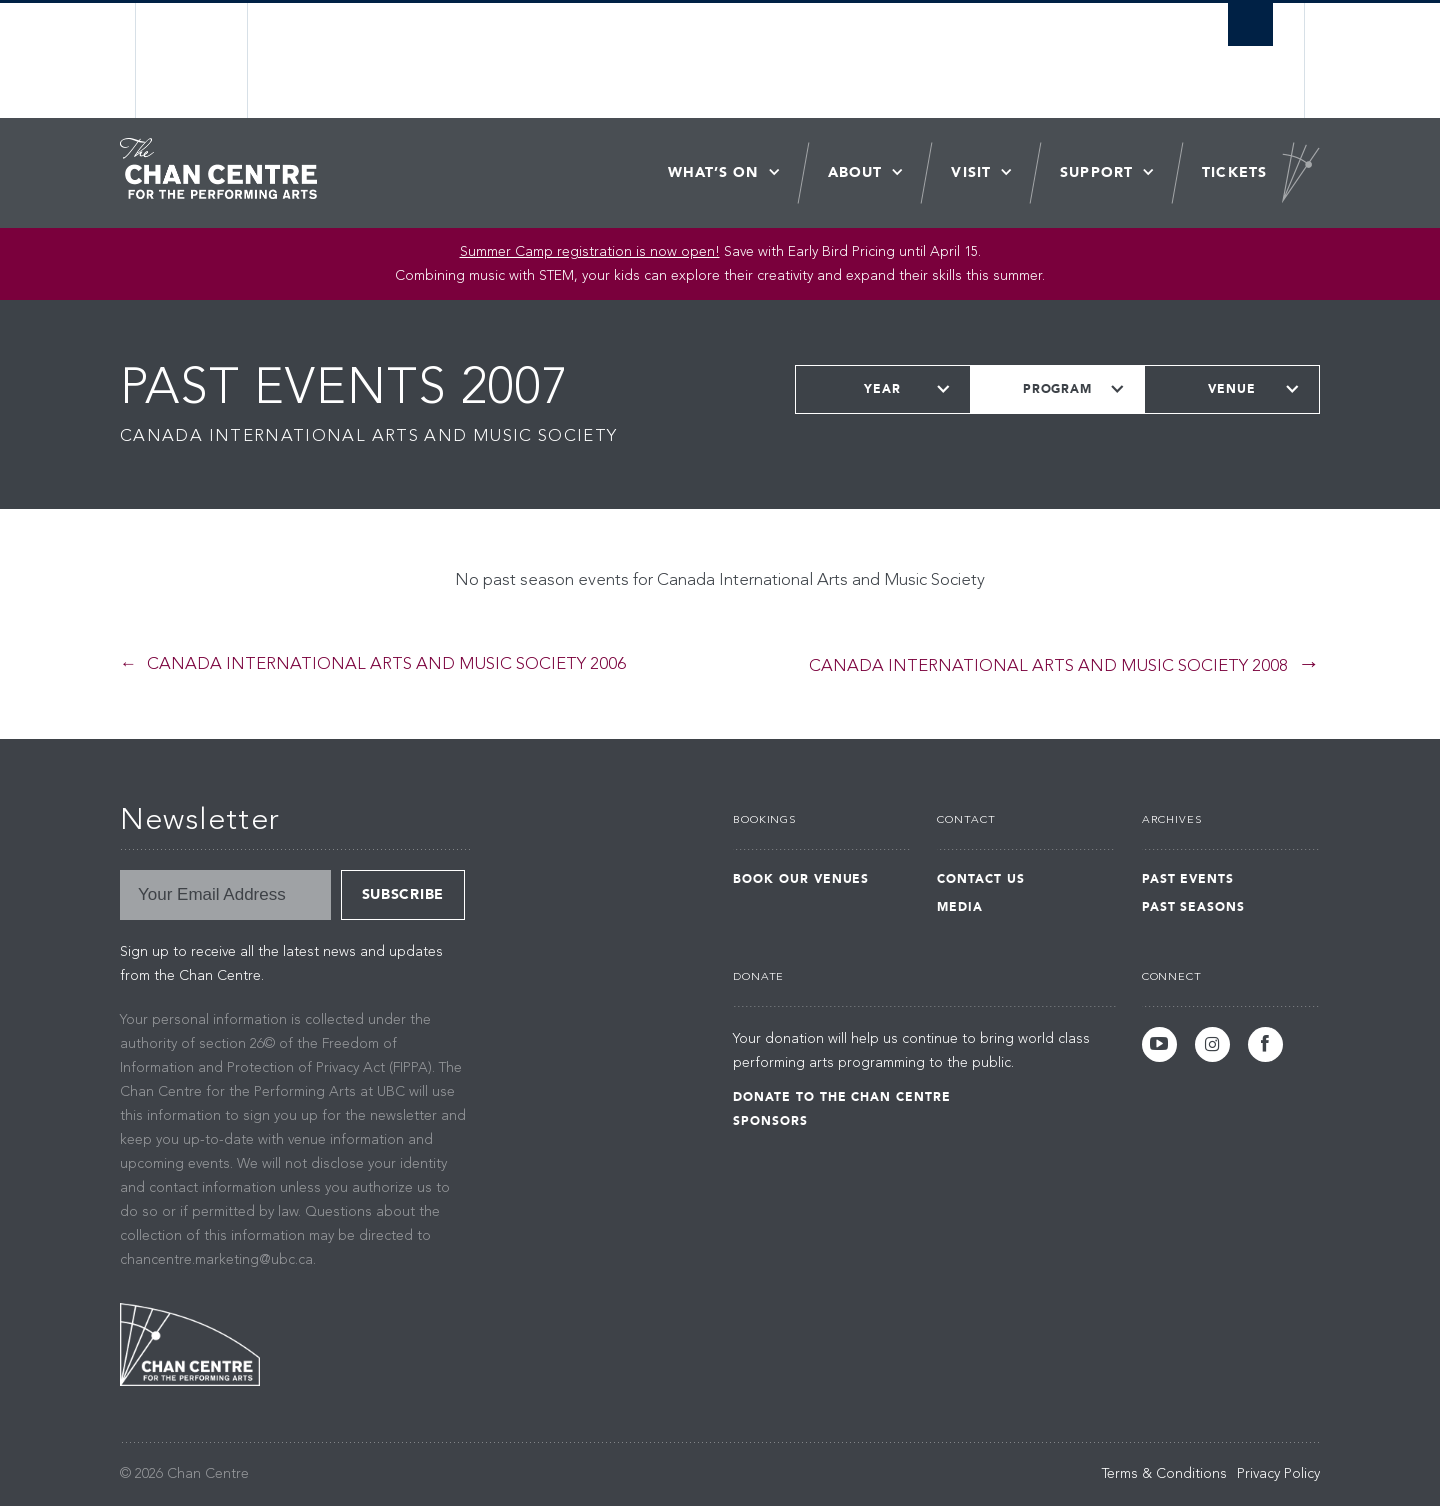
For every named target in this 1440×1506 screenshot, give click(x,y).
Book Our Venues (801, 879)
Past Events (1188, 879)
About (855, 172)
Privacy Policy (1278, 1474)
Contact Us (981, 879)
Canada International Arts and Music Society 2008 (1048, 666)
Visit (971, 172)
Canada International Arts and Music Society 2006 (386, 664)
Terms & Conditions (1164, 1474)
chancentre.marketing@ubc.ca (216, 1260)
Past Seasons (1194, 907)
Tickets (1234, 172)
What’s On (713, 172)
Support (1096, 172)
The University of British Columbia (192, 60)
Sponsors (770, 1121)
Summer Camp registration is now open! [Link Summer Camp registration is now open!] (590, 252)
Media (960, 907)
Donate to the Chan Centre (842, 1097)
